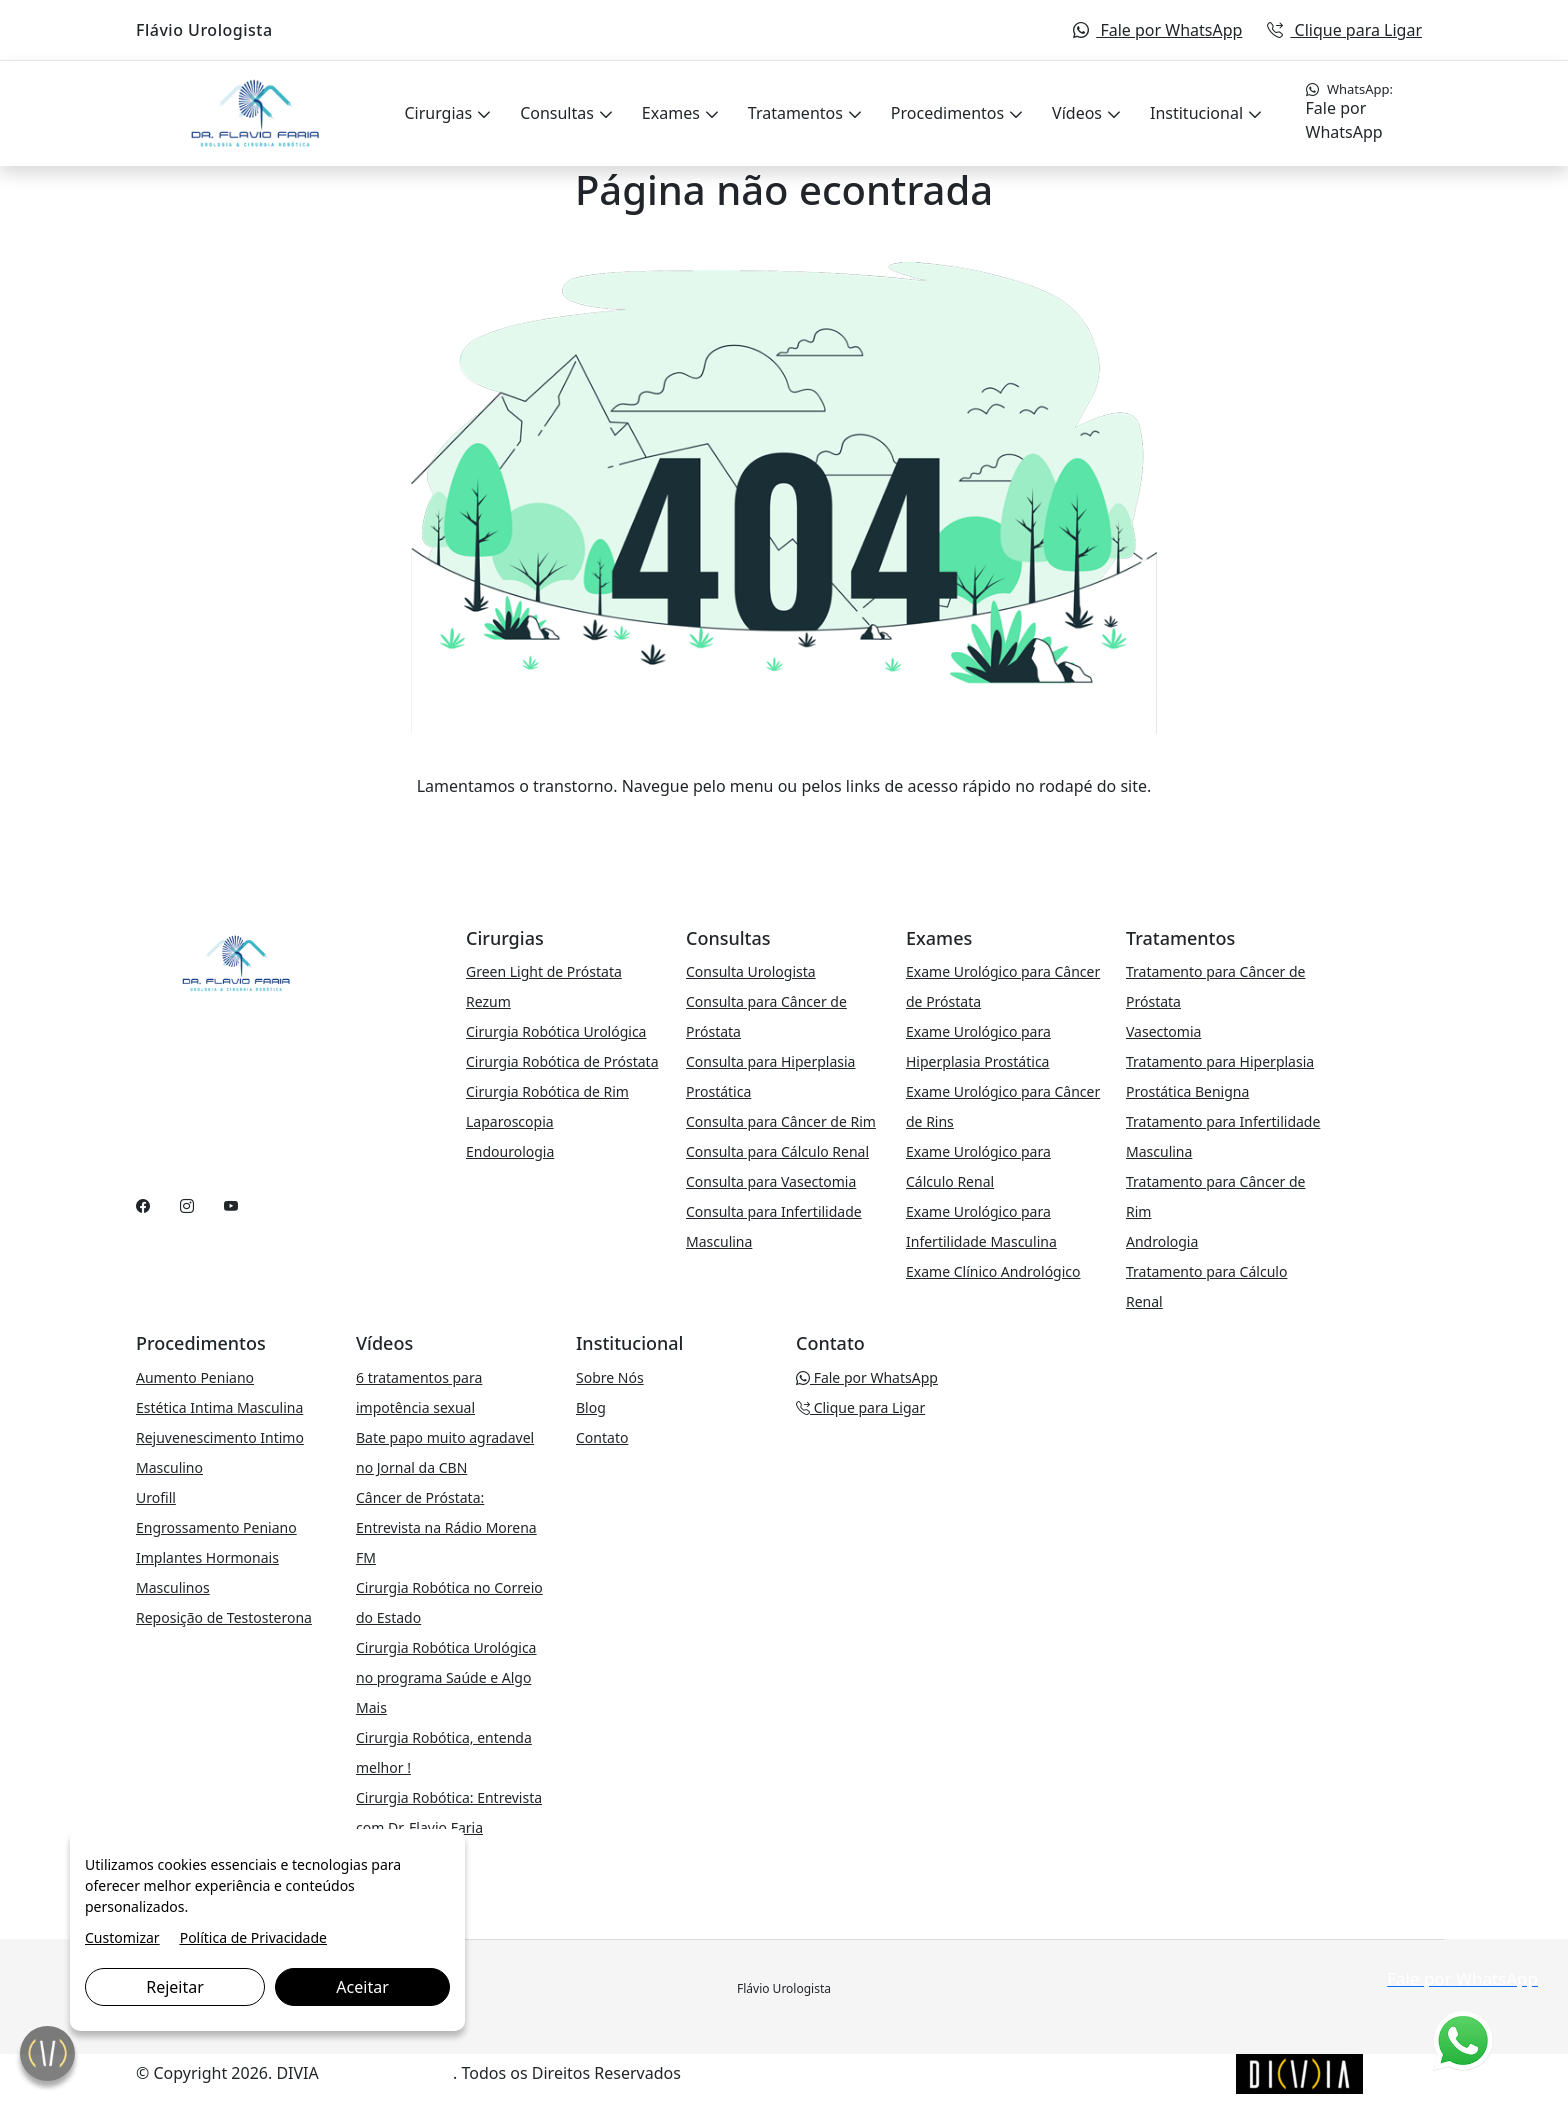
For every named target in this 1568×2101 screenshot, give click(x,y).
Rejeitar (175, 1987)
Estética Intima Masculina (219, 1407)
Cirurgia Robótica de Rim (547, 1091)
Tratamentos (797, 113)
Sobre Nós (610, 1377)
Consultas (559, 113)
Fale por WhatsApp (1157, 30)
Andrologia (1162, 1241)
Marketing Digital (388, 2073)
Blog (591, 1407)
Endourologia (510, 1151)
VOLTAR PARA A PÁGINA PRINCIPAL (784, 826)
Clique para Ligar (1344, 30)
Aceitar (362, 1987)
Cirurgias (440, 113)
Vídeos (1079, 113)
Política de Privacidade (253, 1937)
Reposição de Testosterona (224, 1617)
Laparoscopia (510, 1121)
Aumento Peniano (195, 1377)
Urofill (156, 1497)
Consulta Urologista (751, 971)
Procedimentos (949, 113)
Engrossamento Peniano (216, 1527)
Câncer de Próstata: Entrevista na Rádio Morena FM (446, 1527)
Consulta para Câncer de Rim (781, 1121)
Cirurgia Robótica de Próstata (562, 1061)
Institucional (1198, 113)
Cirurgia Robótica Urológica (556, 1031)
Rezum (488, 1001)
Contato (602, 1437)
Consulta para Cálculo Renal (777, 1151)
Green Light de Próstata (544, 971)
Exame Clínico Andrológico (993, 1271)
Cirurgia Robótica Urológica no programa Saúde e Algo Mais (446, 1677)
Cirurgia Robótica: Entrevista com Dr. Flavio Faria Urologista (449, 1827)
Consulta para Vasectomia (771, 1181)
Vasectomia (1163, 1031)
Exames (673, 113)
